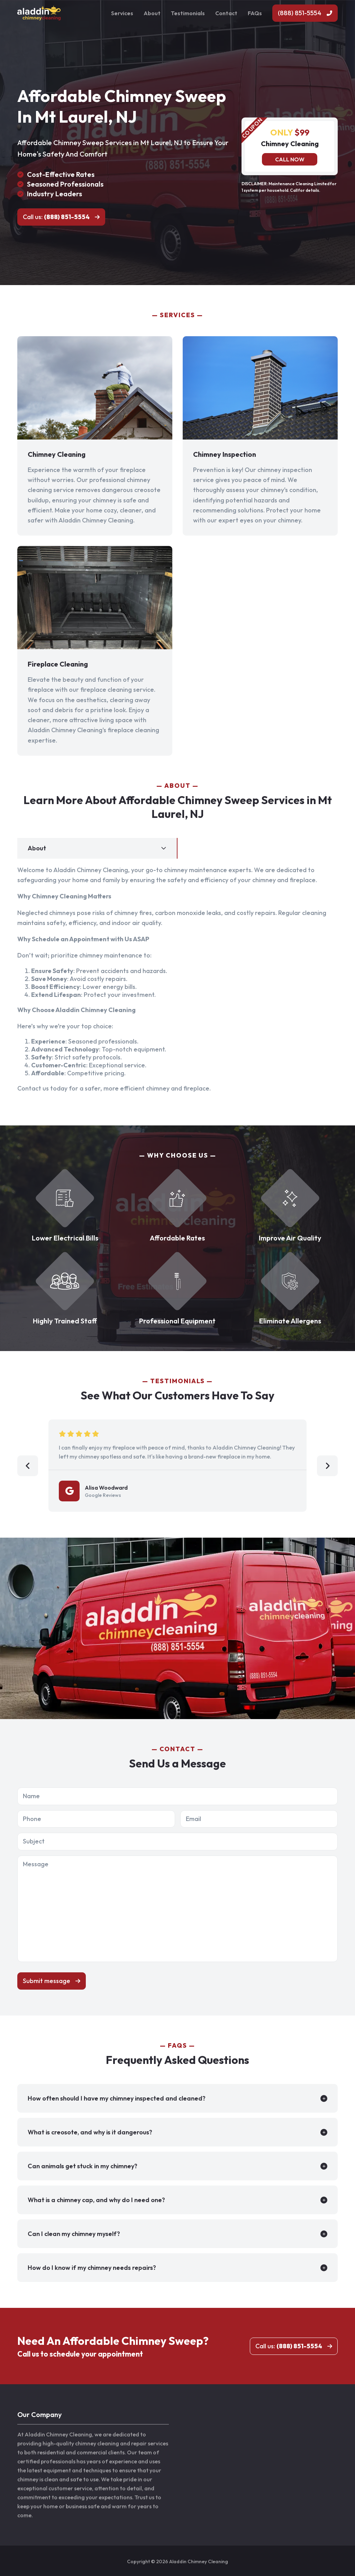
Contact (226, 13)
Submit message (46, 1981)
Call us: (56, 217)
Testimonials (188, 13)
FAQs (255, 13)
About (152, 13)
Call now (289, 159)
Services (122, 13)
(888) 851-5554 (299, 13)
